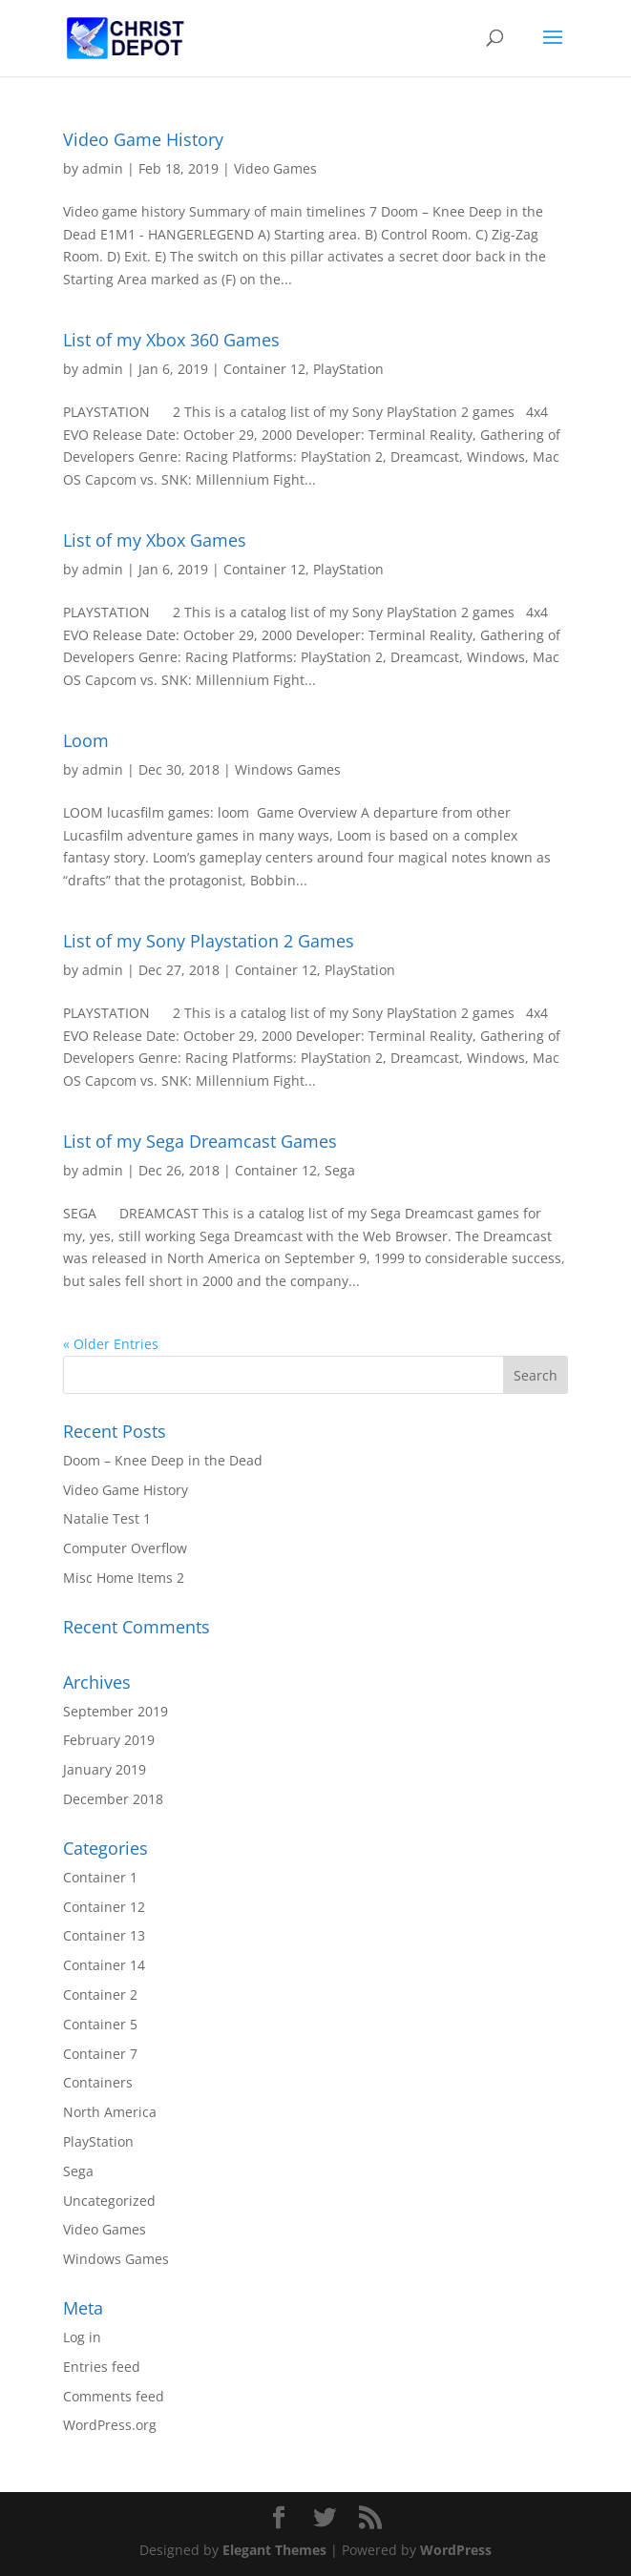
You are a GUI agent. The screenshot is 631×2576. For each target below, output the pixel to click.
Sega (340, 1170)
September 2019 (115, 1711)
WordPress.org (110, 2425)
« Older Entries (110, 1344)
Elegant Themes (274, 2550)
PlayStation (348, 369)
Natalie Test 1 (107, 1518)
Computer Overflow (125, 1548)
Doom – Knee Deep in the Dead (163, 1460)
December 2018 (113, 1799)
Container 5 (100, 2024)
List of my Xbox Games (154, 540)
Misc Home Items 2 (123, 1577)
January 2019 (104, 1769)
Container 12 (264, 369)
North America (110, 2112)
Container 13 (104, 1935)
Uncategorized (109, 2201)
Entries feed (101, 2367)
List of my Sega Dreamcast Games (200, 1141)
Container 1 (100, 1877)
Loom (86, 740)
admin (102, 168)
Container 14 (104, 1965)
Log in (82, 2337)
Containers (98, 2082)
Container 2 (100, 1994)
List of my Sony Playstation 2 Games (208, 940)
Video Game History (143, 139)
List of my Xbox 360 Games (171, 339)
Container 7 (100, 2054)
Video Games (275, 168)
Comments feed (113, 2396)
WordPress (456, 2550)
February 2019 (109, 1740)
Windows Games (288, 769)
